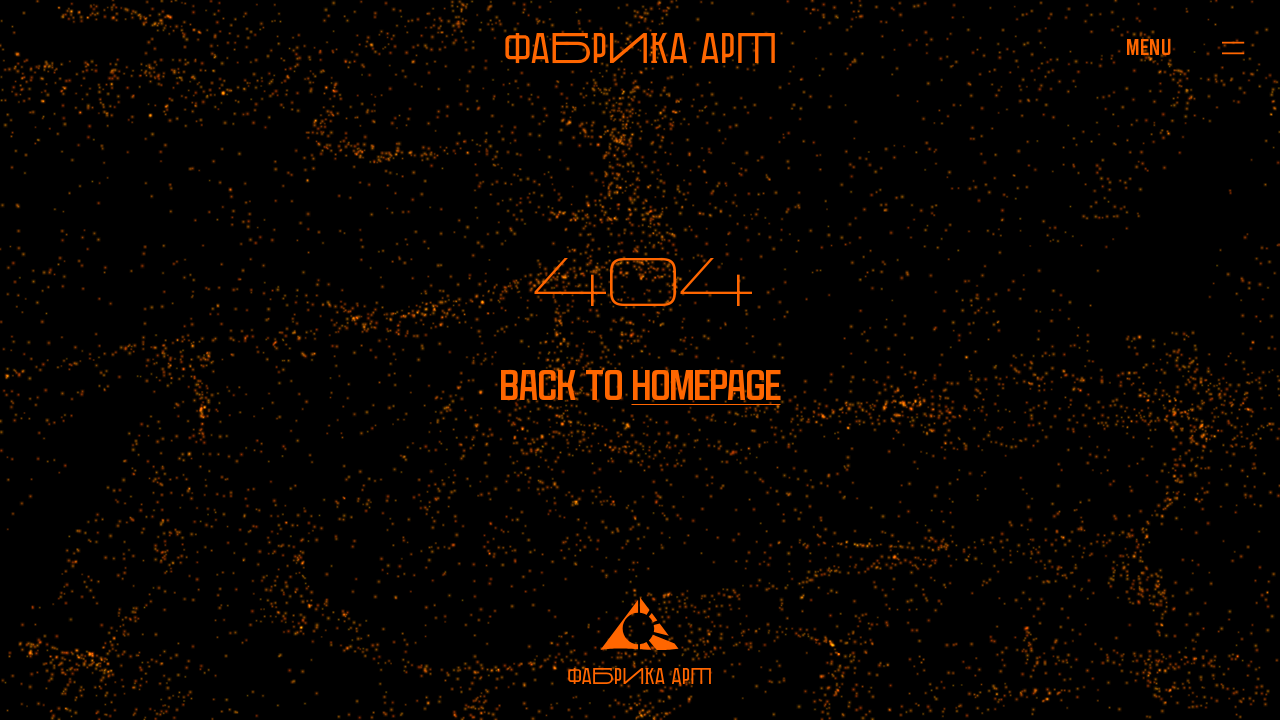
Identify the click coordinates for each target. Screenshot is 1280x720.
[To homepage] (640, 48)
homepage (706, 385)
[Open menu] (1148, 48)
